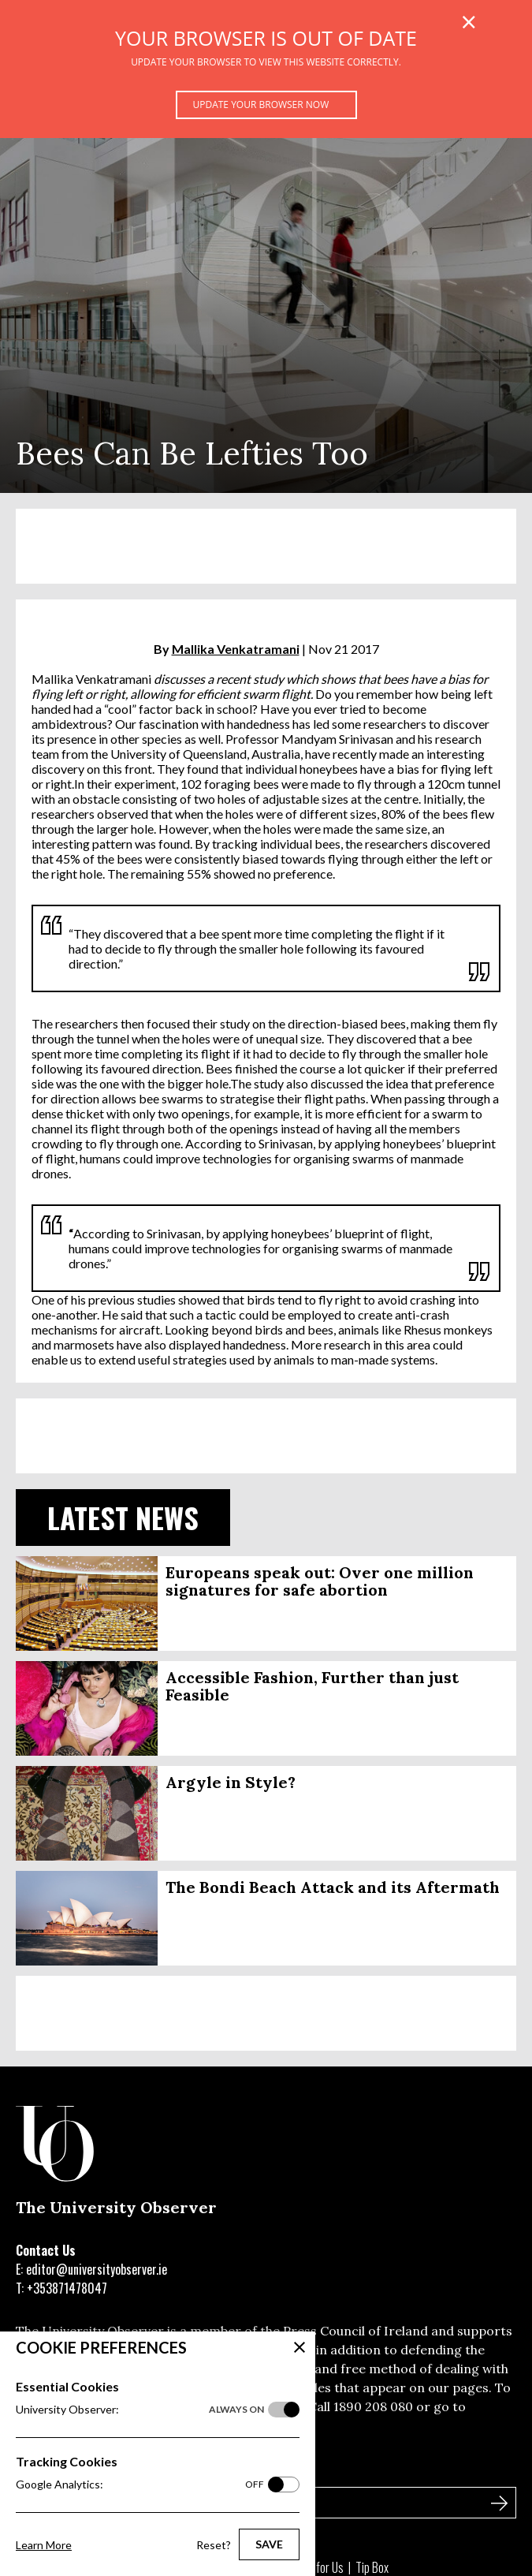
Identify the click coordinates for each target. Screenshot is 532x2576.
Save (269, 2544)
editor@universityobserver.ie (96, 2269)
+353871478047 (67, 2288)
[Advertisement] (266, 546)
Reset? (213, 2545)
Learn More (44, 2545)
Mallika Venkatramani (235, 648)
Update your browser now (261, 104)
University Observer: (140, 2409)
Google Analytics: (140, 2484)
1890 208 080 (373, 2406)
